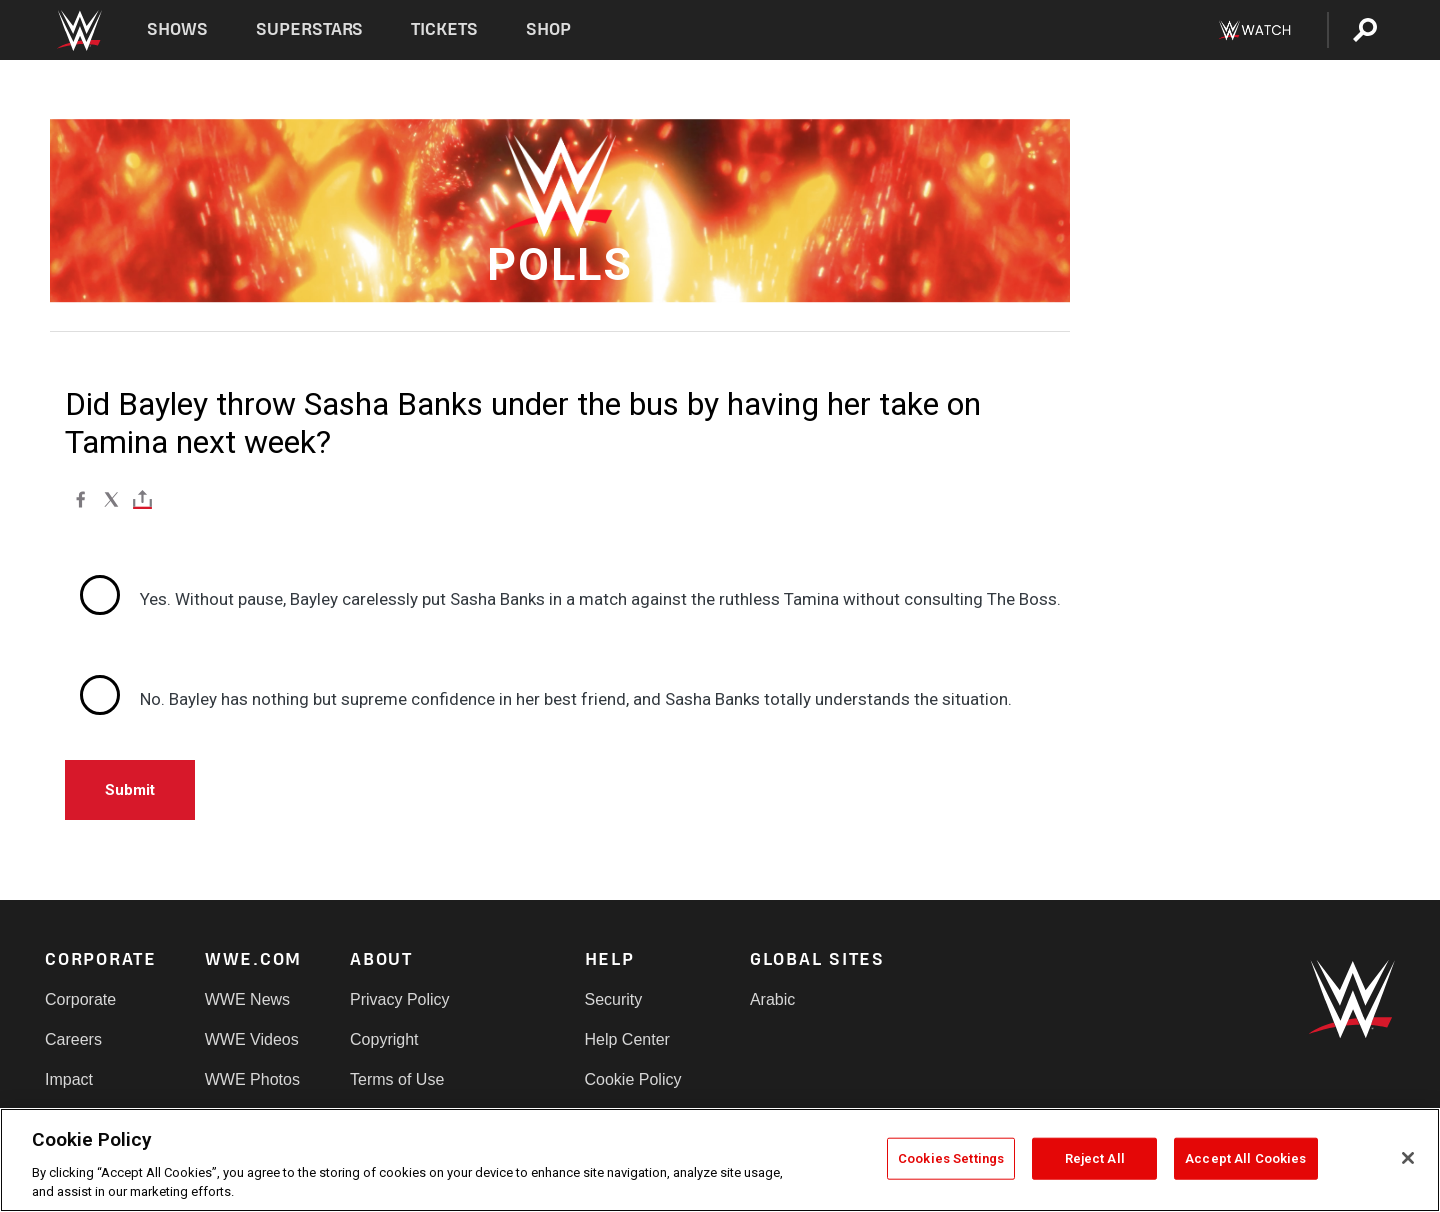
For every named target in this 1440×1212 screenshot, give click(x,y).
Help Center (627, 1039)
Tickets (444, 29)
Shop (548, 29)
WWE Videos (252, 1039)
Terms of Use (397, 1079)
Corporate (80, 999)
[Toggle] (142, 499)
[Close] (1408, 1158)
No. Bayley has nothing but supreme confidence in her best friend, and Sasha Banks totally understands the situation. (576, 699)
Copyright (384, 1039)
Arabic (772, 999)
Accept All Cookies (1245, 1158)
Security (614, 999)
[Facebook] (80, 499)
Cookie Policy (633, 1079)
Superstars (310, 29)
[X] (111, 499)
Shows (177, 29)
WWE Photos (252, 1079)
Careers (73, 1039)
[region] (720, 1160)
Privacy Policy (400, 999)
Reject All (1095, 1158)
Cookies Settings (951, 1158)
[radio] (567, 600)
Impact (69, 1079)
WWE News (247, 999)
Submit (130, 790)
